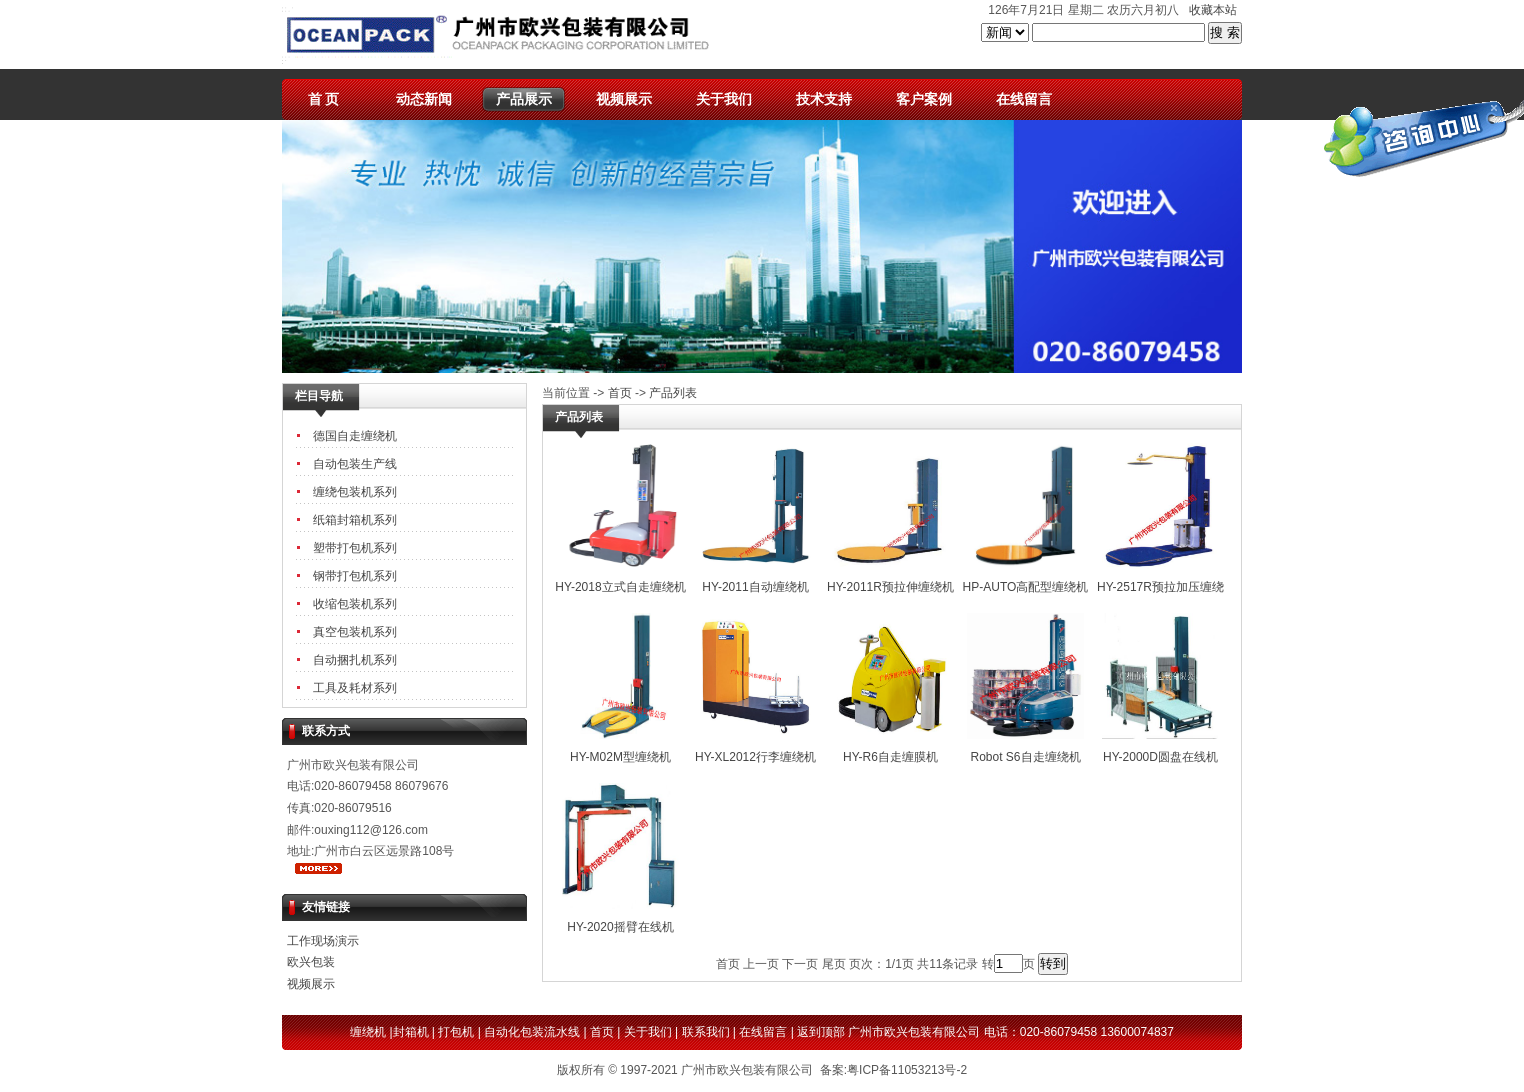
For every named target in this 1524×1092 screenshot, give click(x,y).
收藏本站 (1213, 10)
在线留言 (1024, 99)
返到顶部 (821, 1032)
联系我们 (706, 1032)
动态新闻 (424, 99)
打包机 (456, 1032)
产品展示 (524, 99)
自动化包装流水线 (532, 1032)
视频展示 (624, 99)
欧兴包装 (311, 962)
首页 (620, 393)
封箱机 (411, 1032)
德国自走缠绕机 (355, 436)
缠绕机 (368, 1032)
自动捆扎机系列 (355, 660)
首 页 (324, 99)
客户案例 (924, 99)
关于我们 (724, 99)
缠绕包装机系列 (355, 492)
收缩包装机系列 (355, 604)
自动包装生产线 (355, 464)
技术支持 (824, 99)
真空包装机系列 (355, 632)
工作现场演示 (323, 941)
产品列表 (673, 393)
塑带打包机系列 (355, 548)
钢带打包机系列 (355, 576)
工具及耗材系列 (355, 688)
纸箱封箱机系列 (355, 520)
